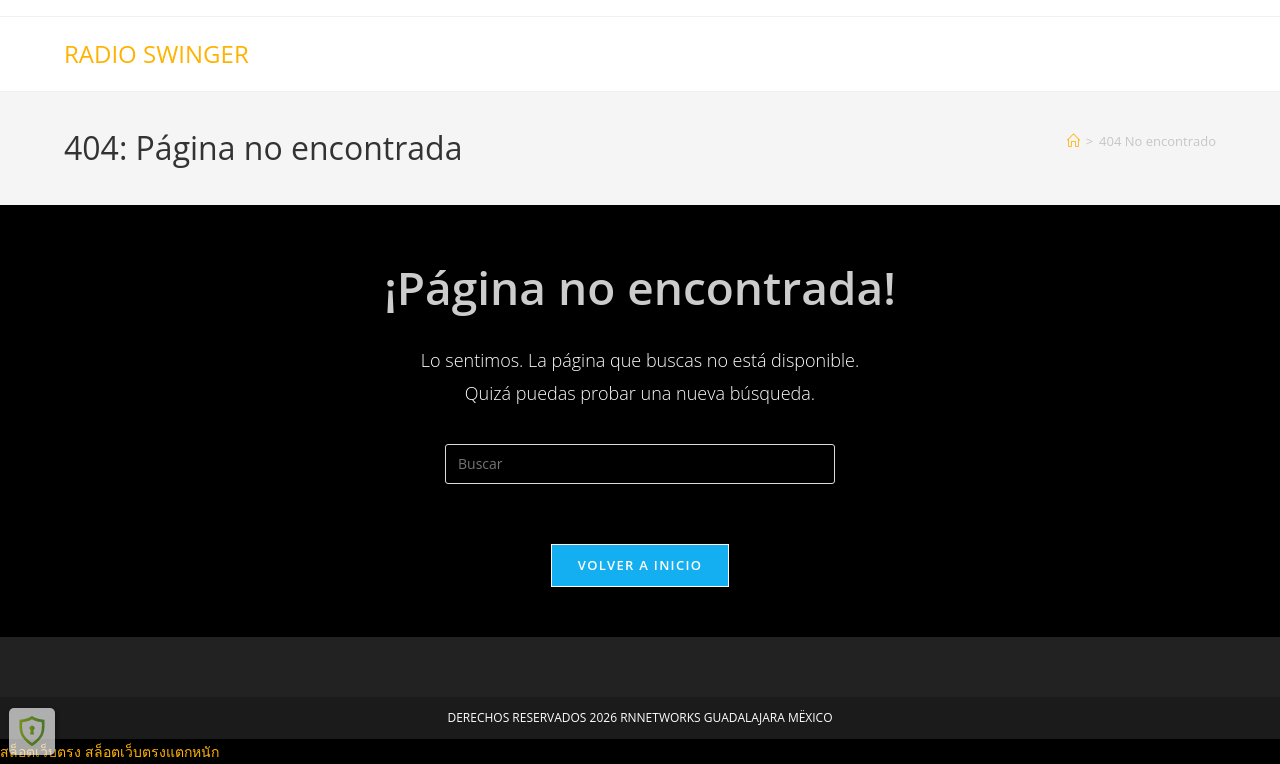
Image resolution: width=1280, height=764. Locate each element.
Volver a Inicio (640, 565)
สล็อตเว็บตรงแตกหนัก (152, 751)
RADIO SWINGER (156, 53)
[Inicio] (1073, 141)
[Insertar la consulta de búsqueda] (640, 464)
